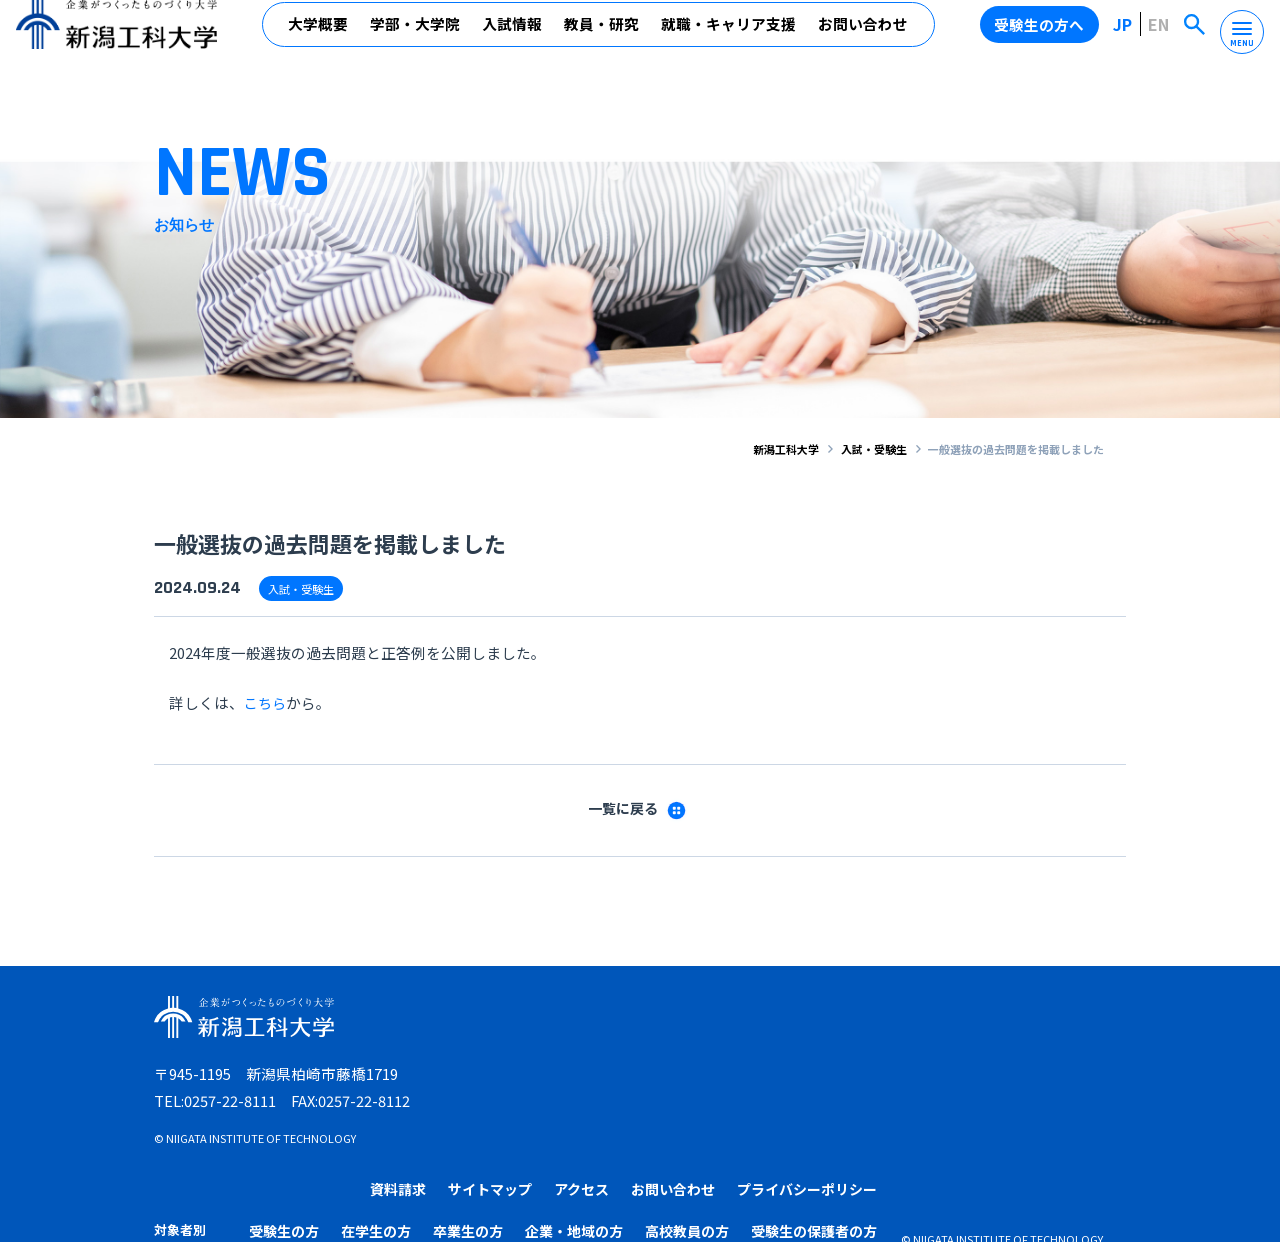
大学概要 (319, 39)
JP (1126, 38)
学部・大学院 (416, 39)
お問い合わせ (864, 39)
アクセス (813, 1021)
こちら (266, 701)
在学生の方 (655, 1062)
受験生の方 (568, 1062)
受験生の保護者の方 (1067, 1062)
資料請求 (620, 1021)
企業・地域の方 (842, 1062)
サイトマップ (717, 1021)
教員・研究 (602, 39)
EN (1160, 38)
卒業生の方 (742, 1062)
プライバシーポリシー (1051, 1021)
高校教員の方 (948, 1062)
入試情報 (513, 39)
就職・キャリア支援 (729, 39)
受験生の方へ (1043, 38)
